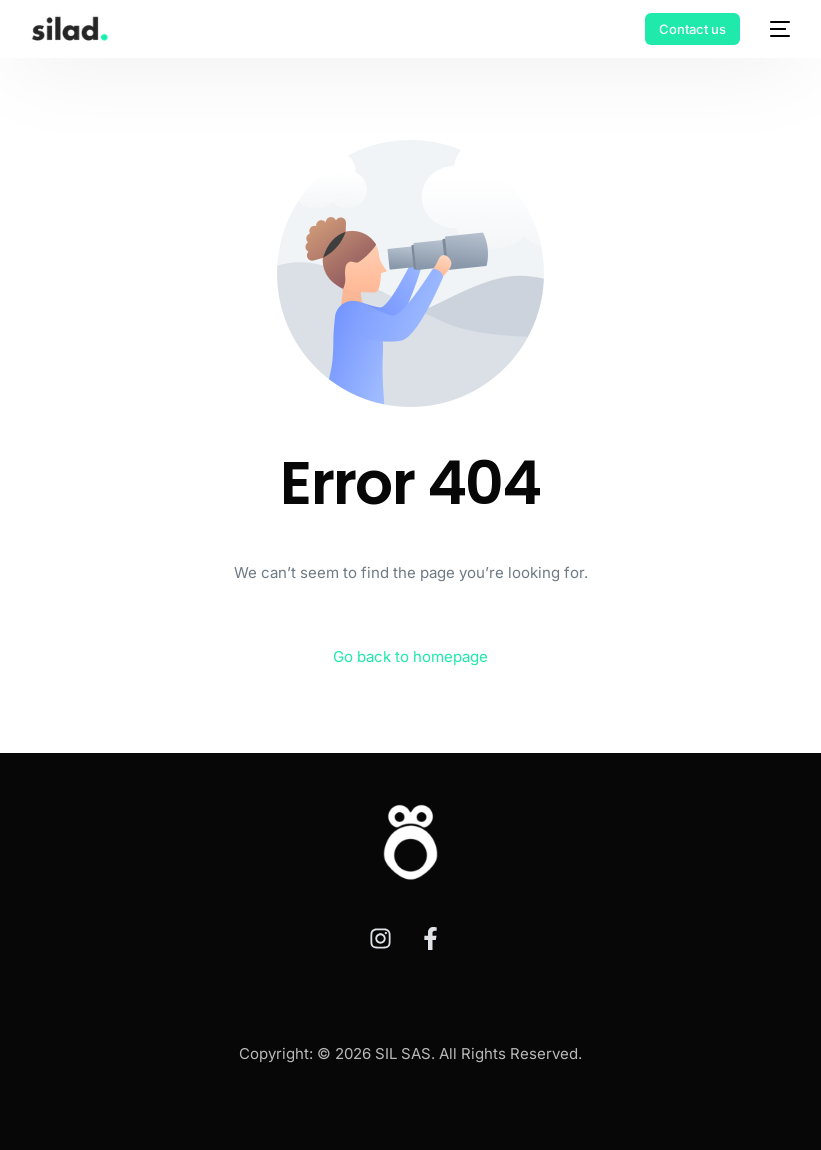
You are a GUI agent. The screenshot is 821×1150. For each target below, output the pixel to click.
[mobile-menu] (775, 29)
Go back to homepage (410, 656)
